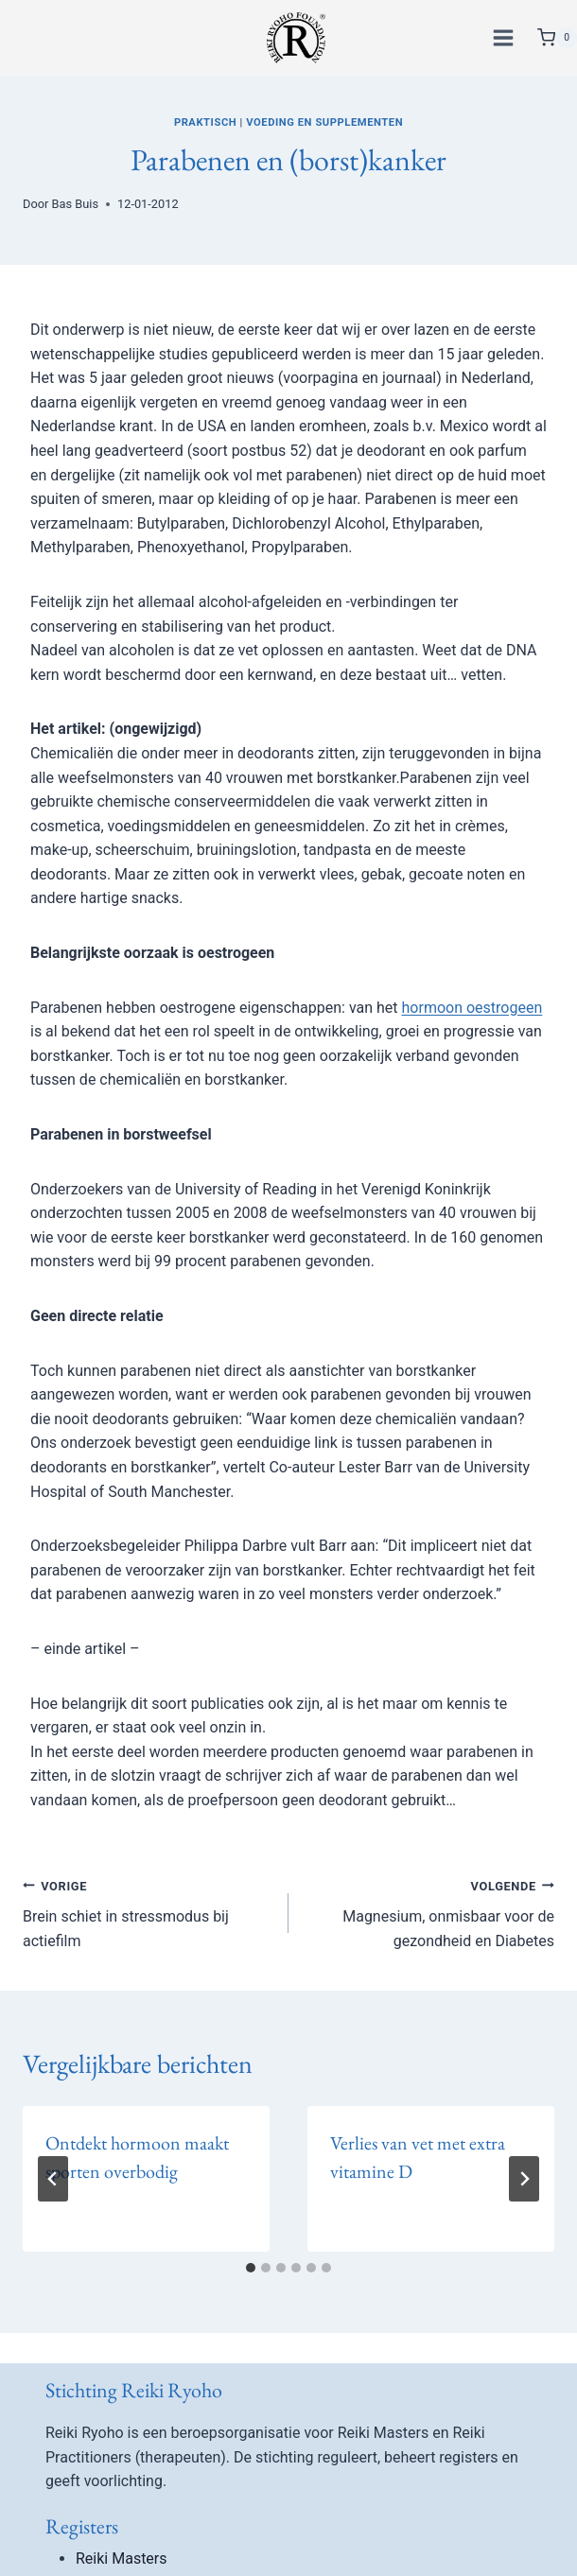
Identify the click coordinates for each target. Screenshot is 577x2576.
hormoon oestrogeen (472, 1008)
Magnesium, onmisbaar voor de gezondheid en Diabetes (429, 1911)
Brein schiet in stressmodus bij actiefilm (148, 1911)
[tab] (250, 2267)
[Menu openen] (506, 37)
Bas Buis (75, 204)
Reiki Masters (121, 2558)
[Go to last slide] (53, 2179)
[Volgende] (524, 2179)
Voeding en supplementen (324, 122)
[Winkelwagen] (557, 37)
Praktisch (205, 122)
